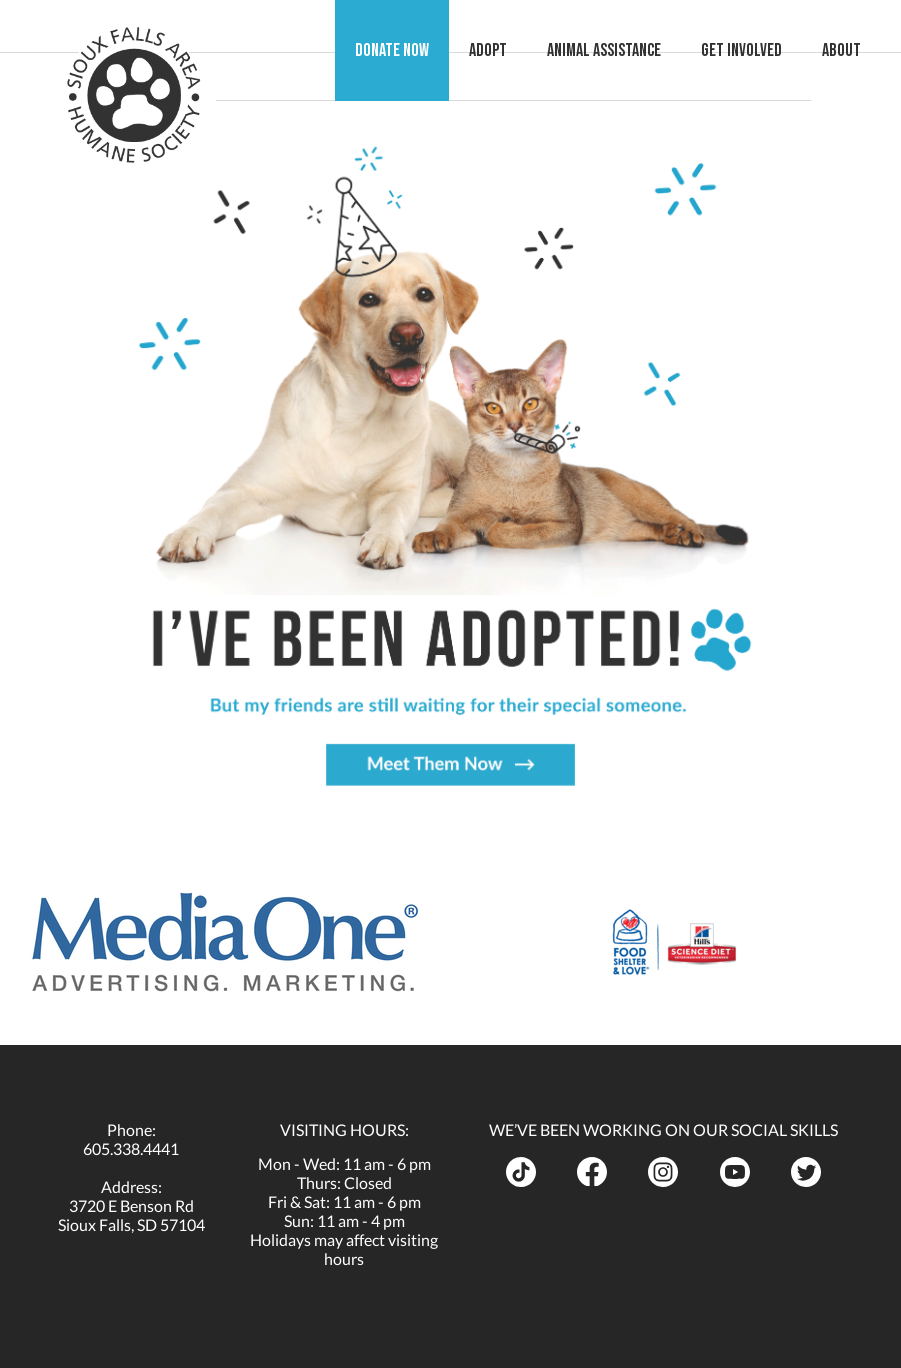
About (861, 50)
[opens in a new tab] (225, 942)
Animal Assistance (624, 50)
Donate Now (412, 50)
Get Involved (761, 50)
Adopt (508, 50)
